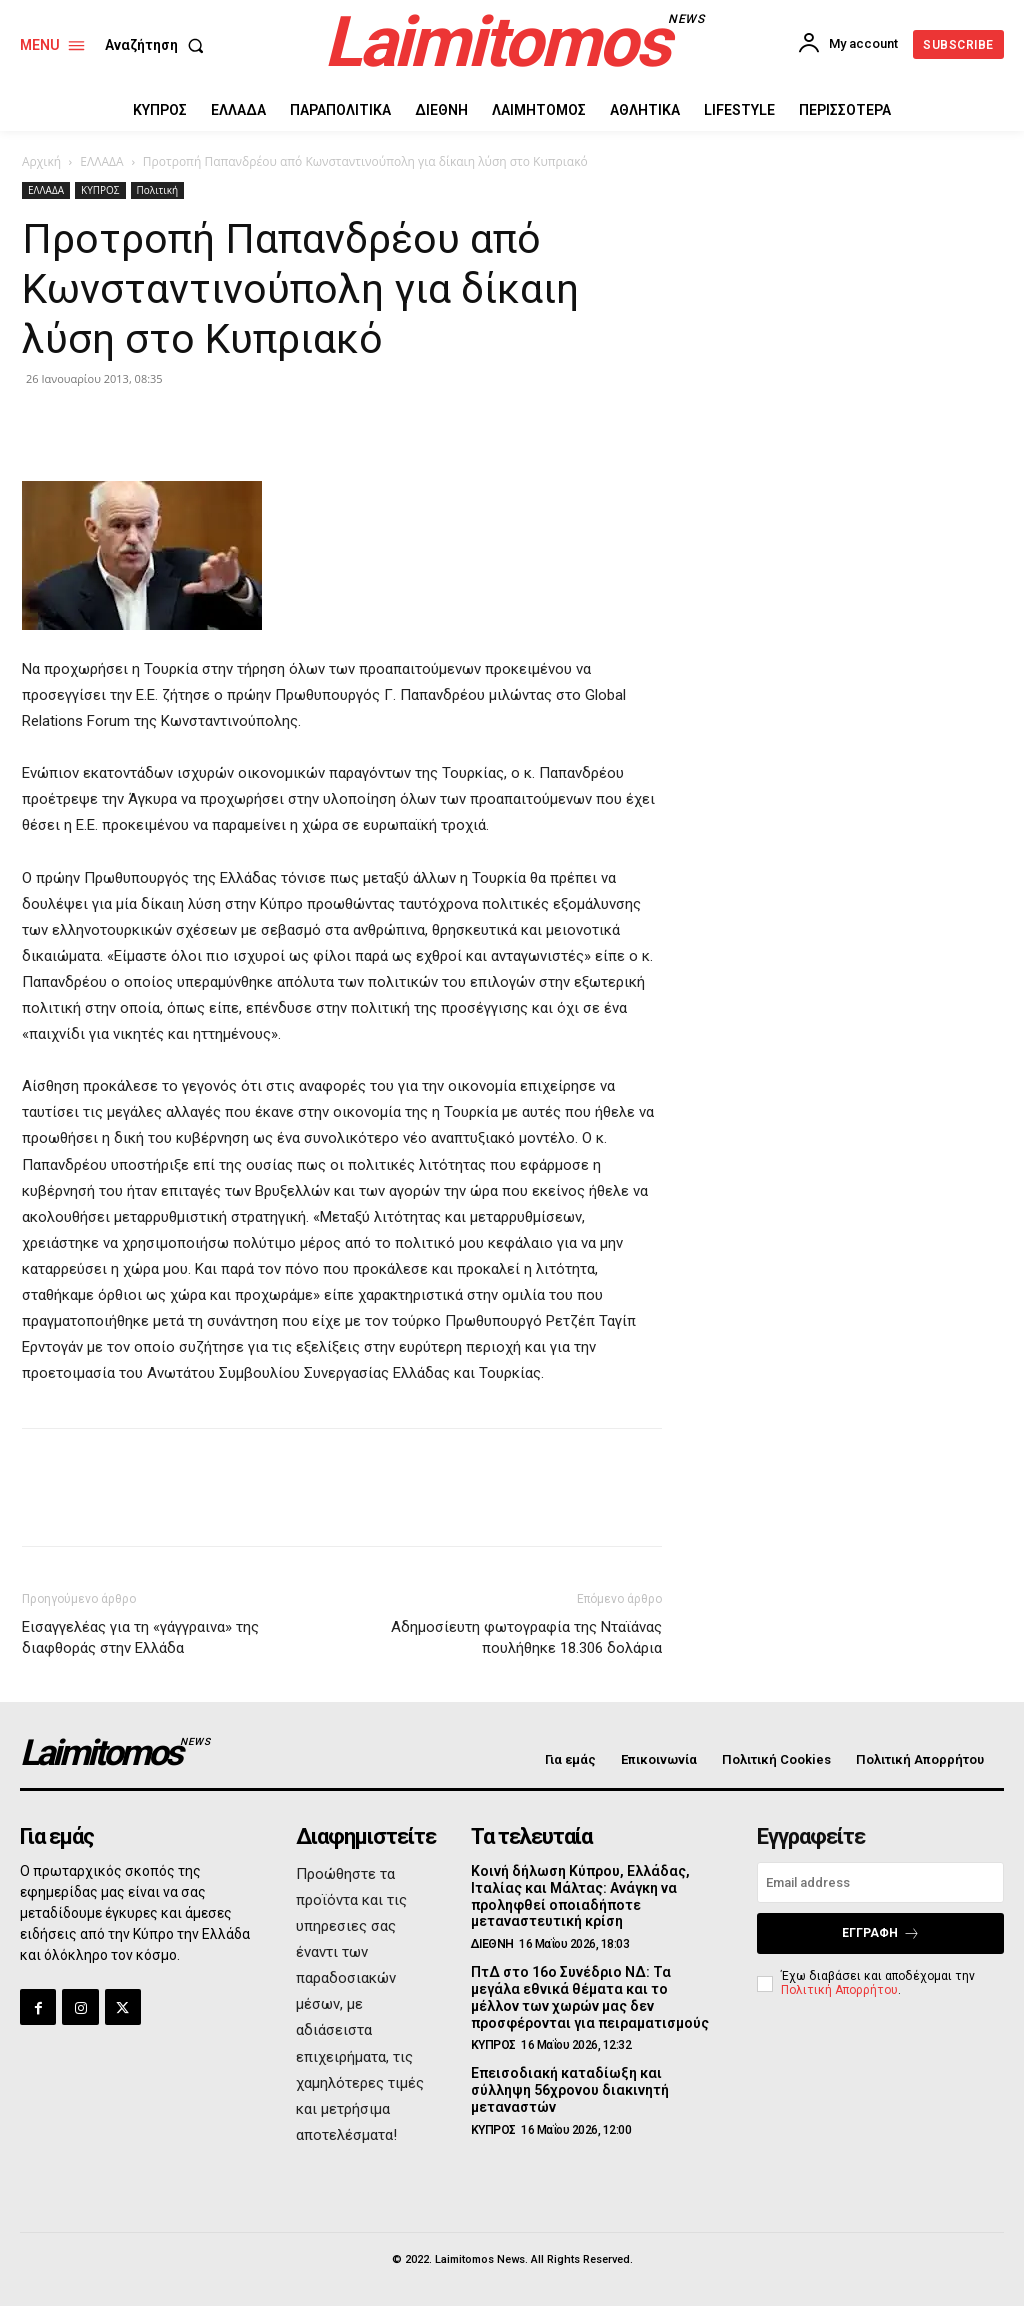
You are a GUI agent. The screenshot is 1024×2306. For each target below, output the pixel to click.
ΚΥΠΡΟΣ (100, 190)
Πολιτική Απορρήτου (839, 1990)
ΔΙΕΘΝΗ (492, 1944)
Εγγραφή (881, 1933)
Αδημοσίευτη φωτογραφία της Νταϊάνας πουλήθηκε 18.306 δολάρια (526, 1637)
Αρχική (41, 161)
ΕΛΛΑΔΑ (101, 161)
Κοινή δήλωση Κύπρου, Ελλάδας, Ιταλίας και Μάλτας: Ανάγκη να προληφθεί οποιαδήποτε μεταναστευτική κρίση (580, 1896)
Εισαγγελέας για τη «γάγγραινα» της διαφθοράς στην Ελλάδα (140, 1637)
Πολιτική (158, 190)
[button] (158, 45)
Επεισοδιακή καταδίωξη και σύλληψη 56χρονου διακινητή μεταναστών (570, 2090)
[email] (880, 1882)
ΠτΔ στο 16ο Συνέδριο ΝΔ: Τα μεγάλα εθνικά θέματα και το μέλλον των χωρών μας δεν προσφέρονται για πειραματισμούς (590, 1997)
